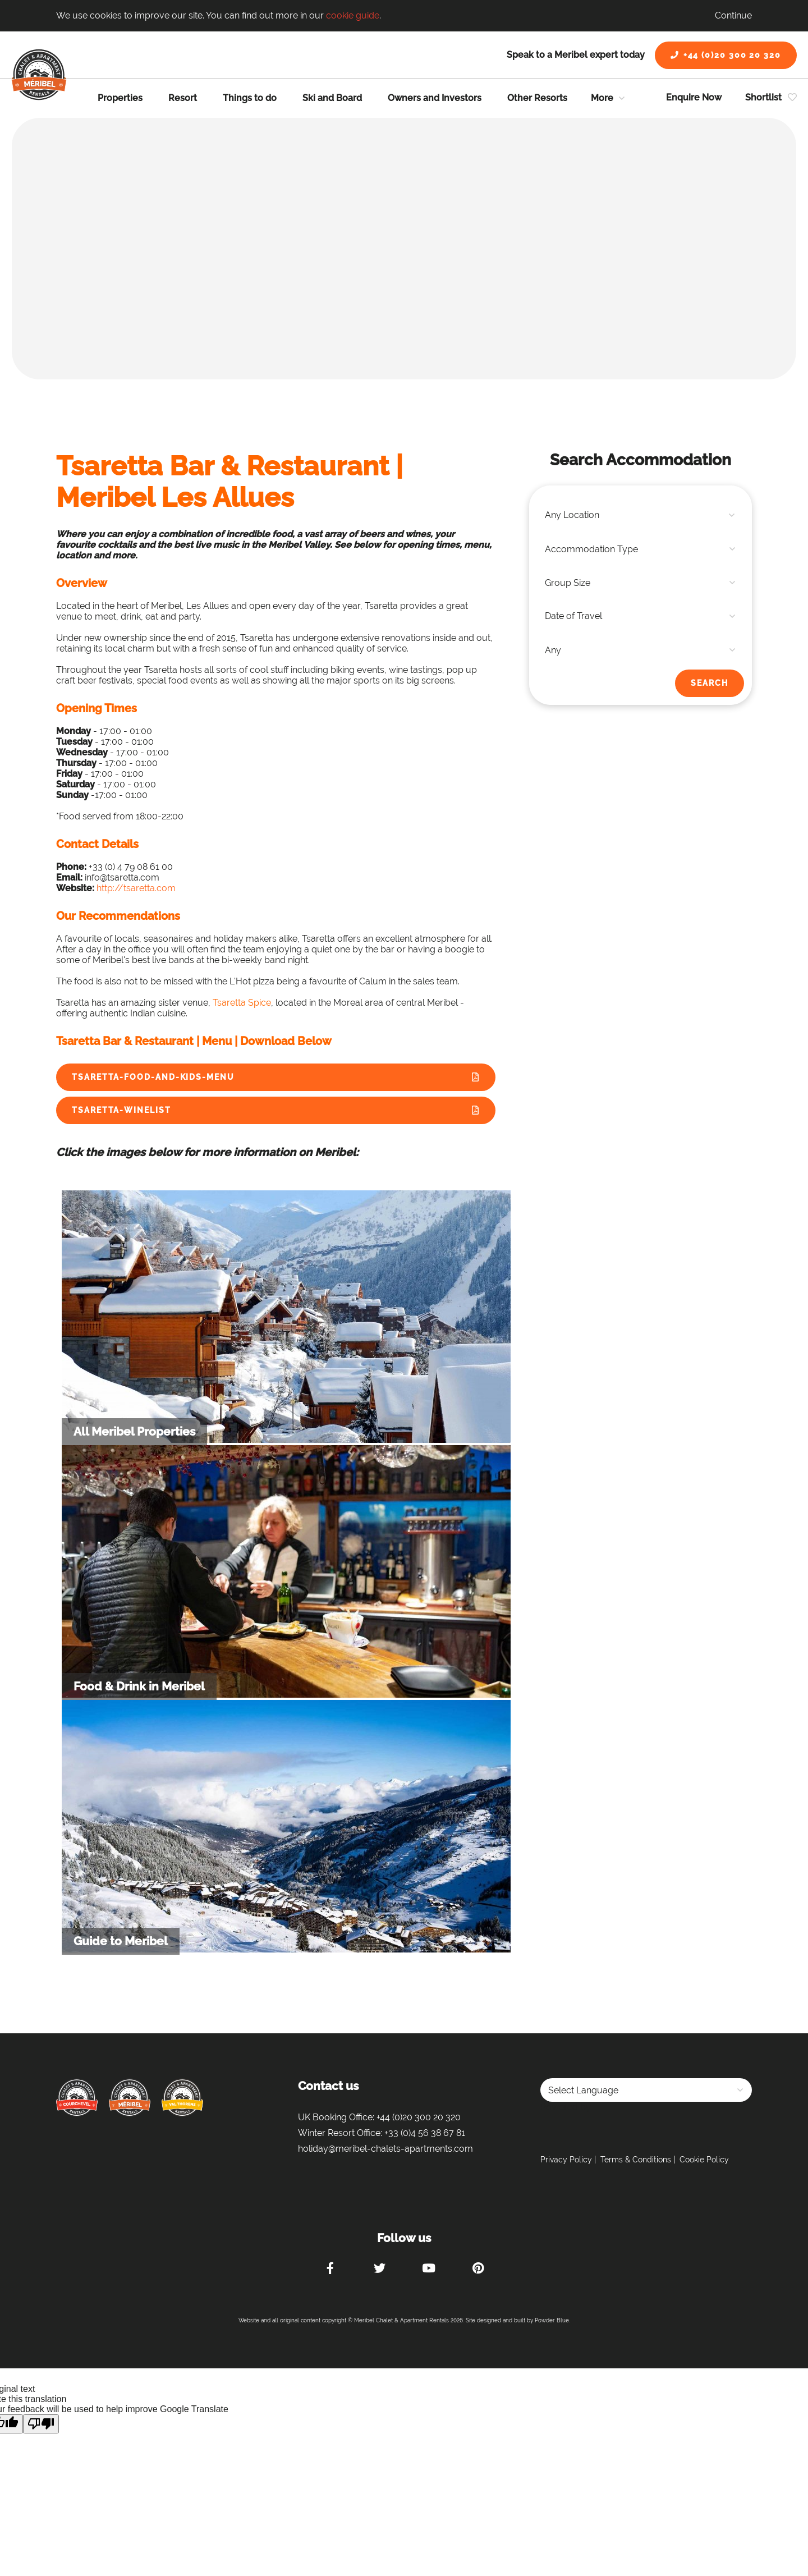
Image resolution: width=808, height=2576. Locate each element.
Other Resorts (537, 98)
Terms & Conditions (635, 2159)
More (602, 98)
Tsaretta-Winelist (121, 1110)
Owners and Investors (434, 98)
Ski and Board (332, 98)
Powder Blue (552, 2320)
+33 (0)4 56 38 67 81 (424, 2133)
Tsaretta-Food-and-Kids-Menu (153, 1076)
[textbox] (640, 515)
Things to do (250, 98)
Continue (733, 15)
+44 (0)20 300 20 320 (726, 55)
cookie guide (352, 15)
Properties (120, 98)
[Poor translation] (41, 2423)
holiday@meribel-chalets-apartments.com (385, 2148)
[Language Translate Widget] (646, 2090)
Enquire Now (694, 97)
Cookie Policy (704, 2159)
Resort (182, 98)
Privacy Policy (566, 2159)
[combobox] (640, 515)
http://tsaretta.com (136, 888)
